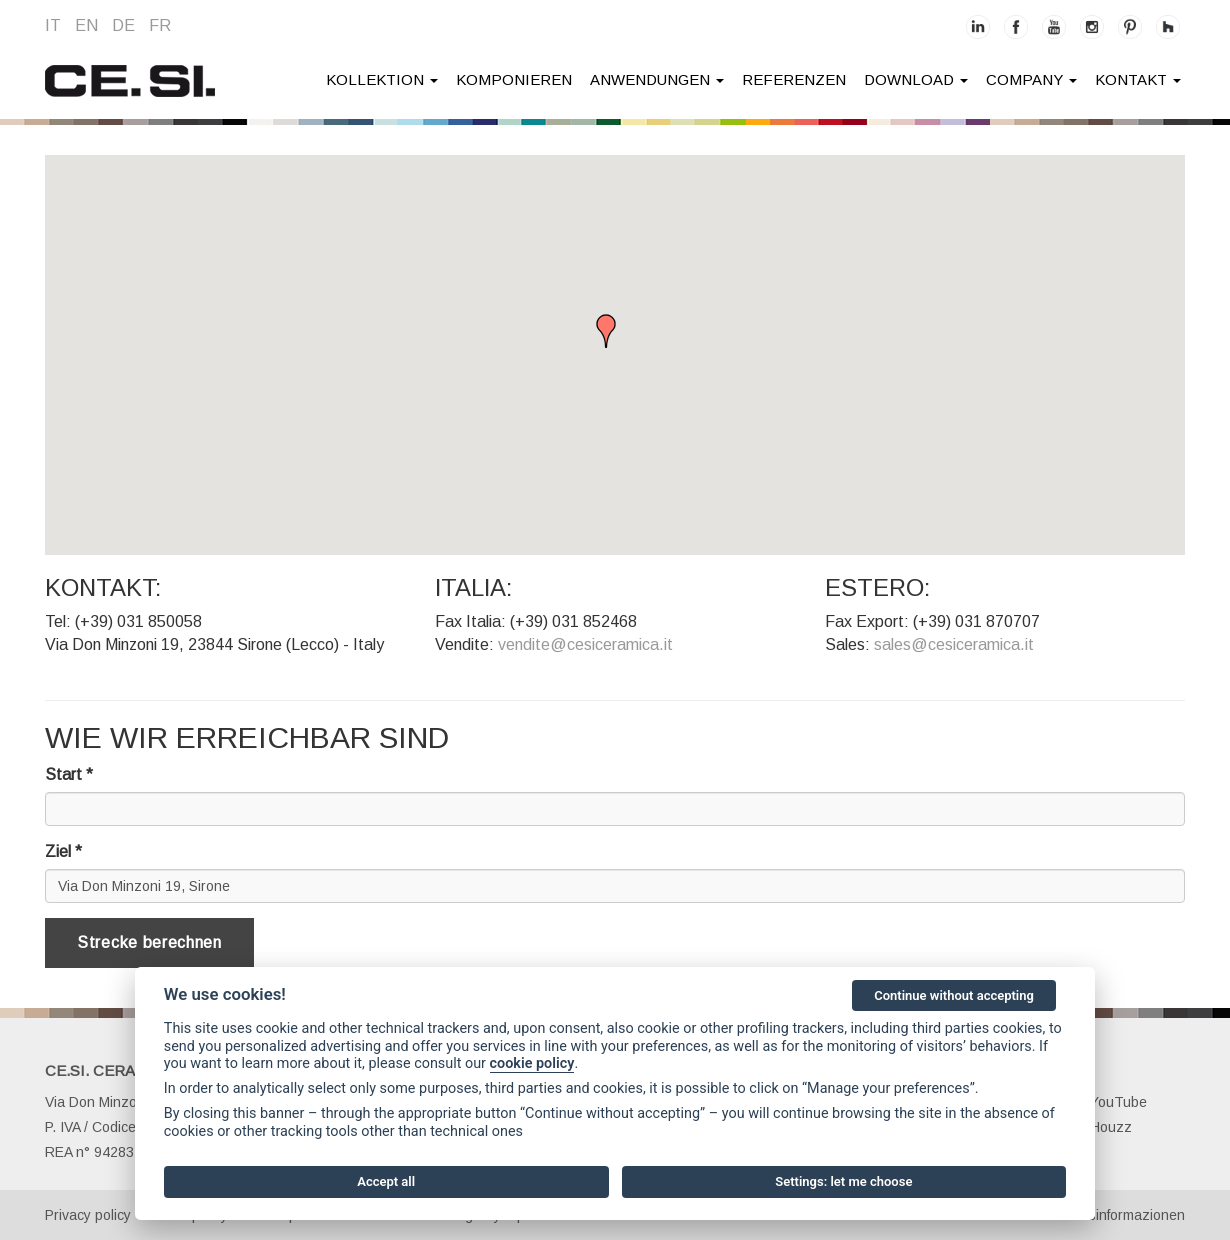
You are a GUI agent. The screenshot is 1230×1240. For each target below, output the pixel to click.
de (123, 25)
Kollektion (382, 79)
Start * (69, 774)
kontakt (1138, 79)
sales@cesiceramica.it (954, 644)
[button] (615, 334)
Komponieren (514, 79)
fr (160, 25)
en (86, 25)
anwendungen (657, 79)
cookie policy (532, 1063)
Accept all (386, 1181)
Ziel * (63, 851)
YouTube (1107, 1102)
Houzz (1100, 1127)
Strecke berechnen (149, 942)
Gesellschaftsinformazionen (1097, 1215)
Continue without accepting (954, 995)
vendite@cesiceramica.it (585, 644)
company (1031, 79)
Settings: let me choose (843, 1181)
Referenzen (794, 79)
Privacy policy (88, 1215)
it (53, 25)
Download (916, 79)
